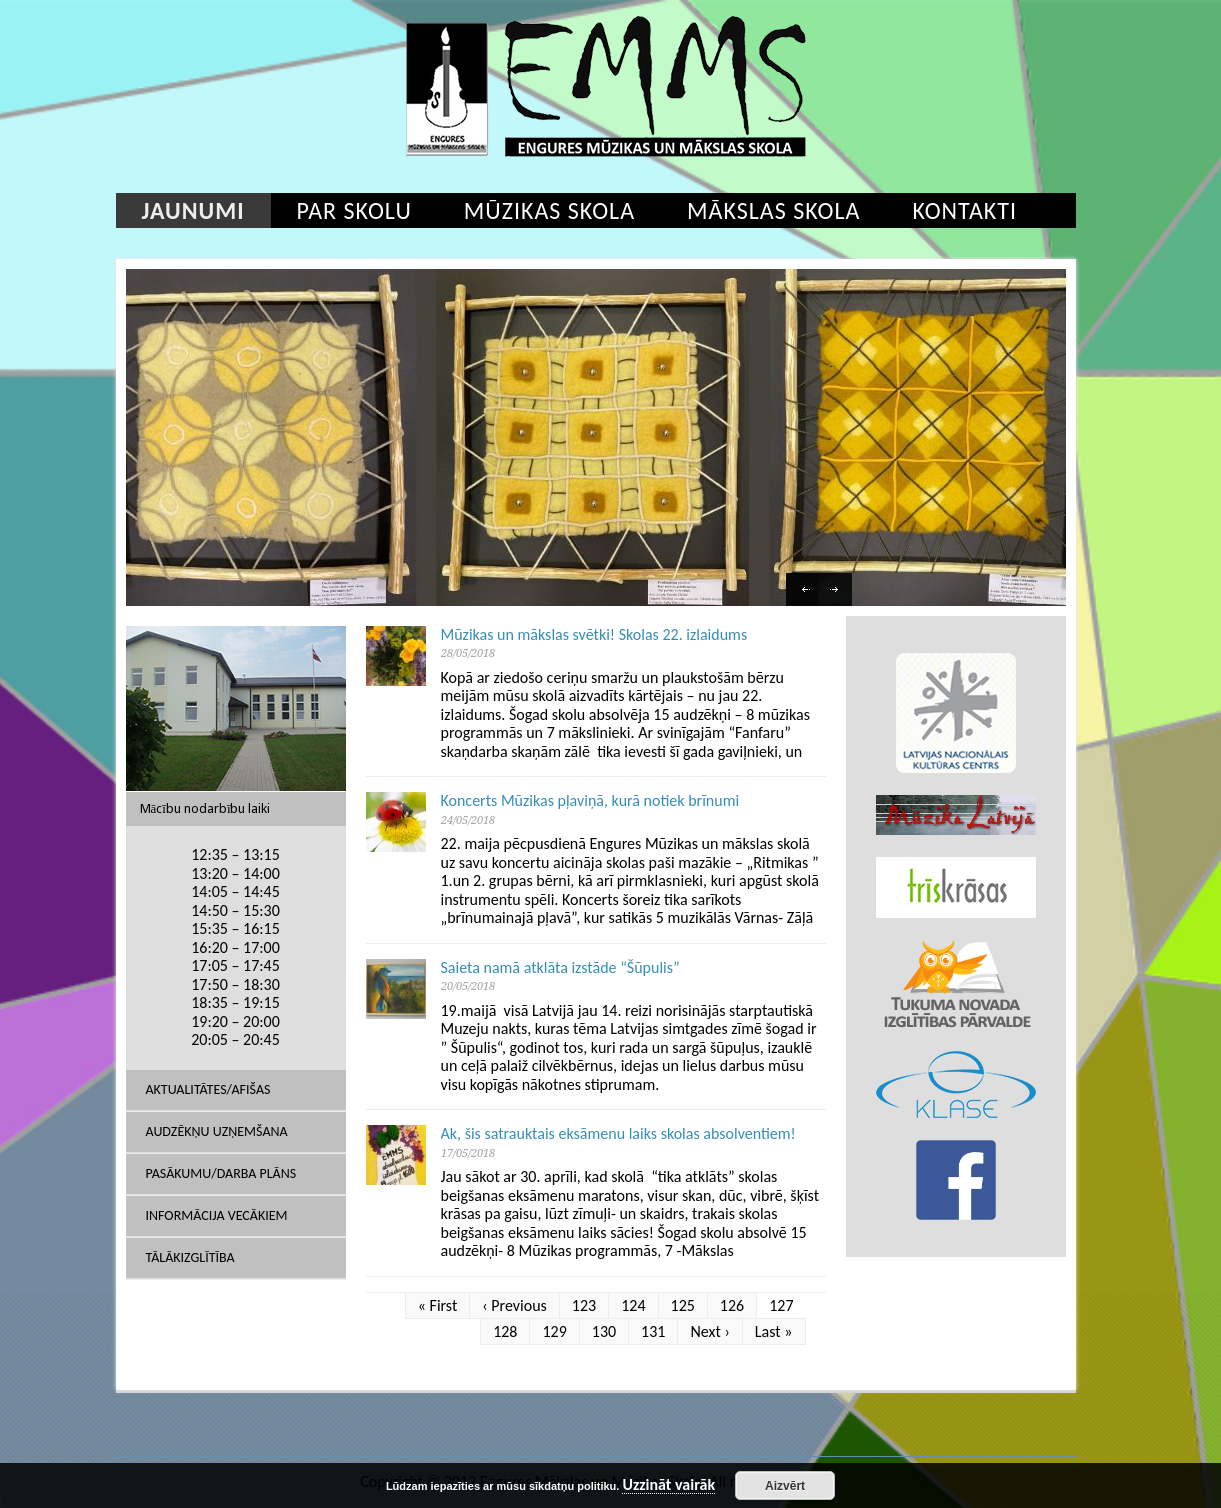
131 (653, 1331)
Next (838, 592)
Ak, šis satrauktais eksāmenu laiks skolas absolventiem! (618, 1133)
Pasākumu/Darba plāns (221, 1173)
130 (604, 1331)
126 (732, 1305)
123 (584, 1305)
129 (554, 1331)
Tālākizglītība (190, 1257)
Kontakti (964, 210)
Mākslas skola (773, 210)
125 (683, 1305)
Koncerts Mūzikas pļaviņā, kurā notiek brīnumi (590, 800)
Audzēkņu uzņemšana (217, 1131)
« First (438, 1305)
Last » (774, 1331)
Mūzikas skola (549, 210)
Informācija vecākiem (217, 1215)
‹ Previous (514, 1305)
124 (633, 1305)
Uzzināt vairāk (668, 1485)
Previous (805, 592)
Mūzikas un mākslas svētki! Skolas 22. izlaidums (594, 634)
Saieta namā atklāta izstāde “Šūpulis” (560, 967)
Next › (709, 1331)
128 (505, 1331)
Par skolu (354, 210)
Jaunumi (193, 210)
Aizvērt (785, 1486)
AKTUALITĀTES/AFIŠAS (208, 1089)
